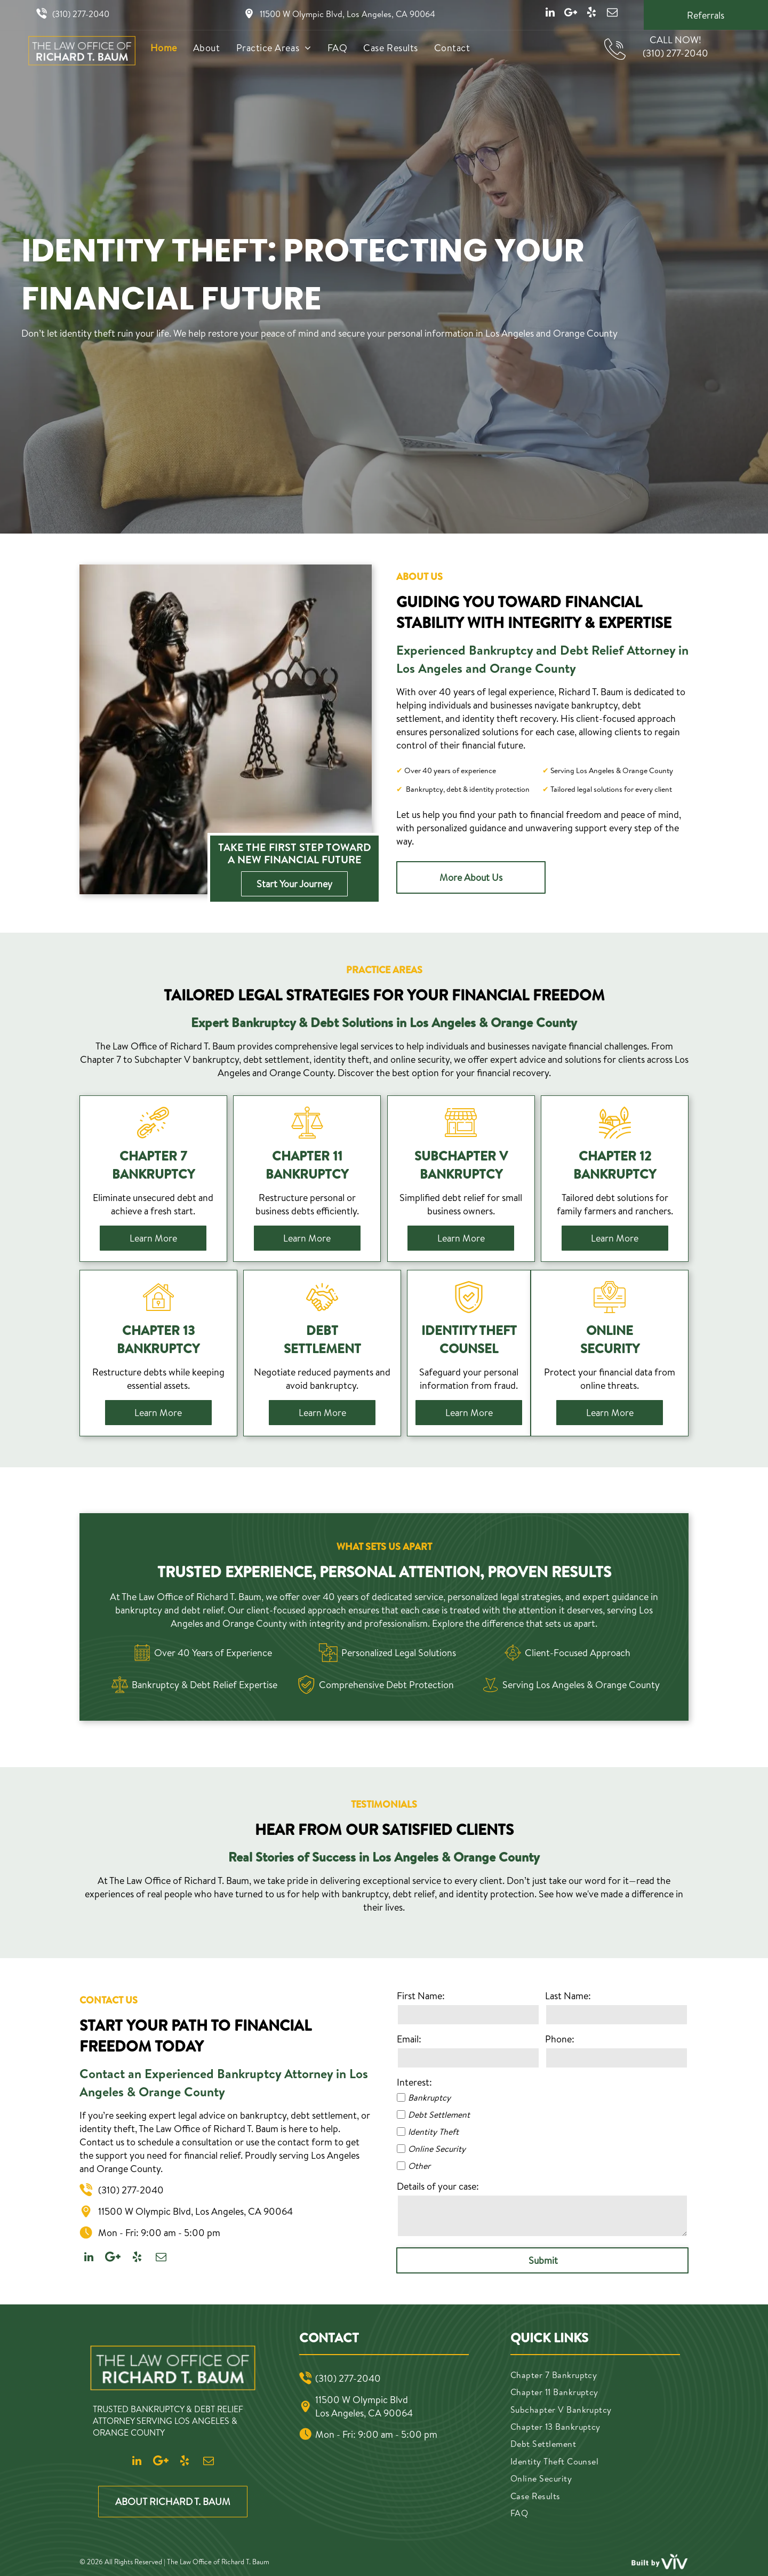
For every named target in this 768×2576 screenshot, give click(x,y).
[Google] (571, 13)
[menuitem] (163, 47)
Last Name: (568, 1995)
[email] (612, 13)
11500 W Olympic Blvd (361, 2399)
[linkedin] (550, 13)
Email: (409, 2039)
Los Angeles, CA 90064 (364, 2413)
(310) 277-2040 (80, 14)
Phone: (559, 2039)
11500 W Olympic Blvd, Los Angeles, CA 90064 (347, 14)
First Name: (421, 1995)
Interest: (414, 2082)
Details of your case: (438, 2186)
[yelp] (591, 13)
